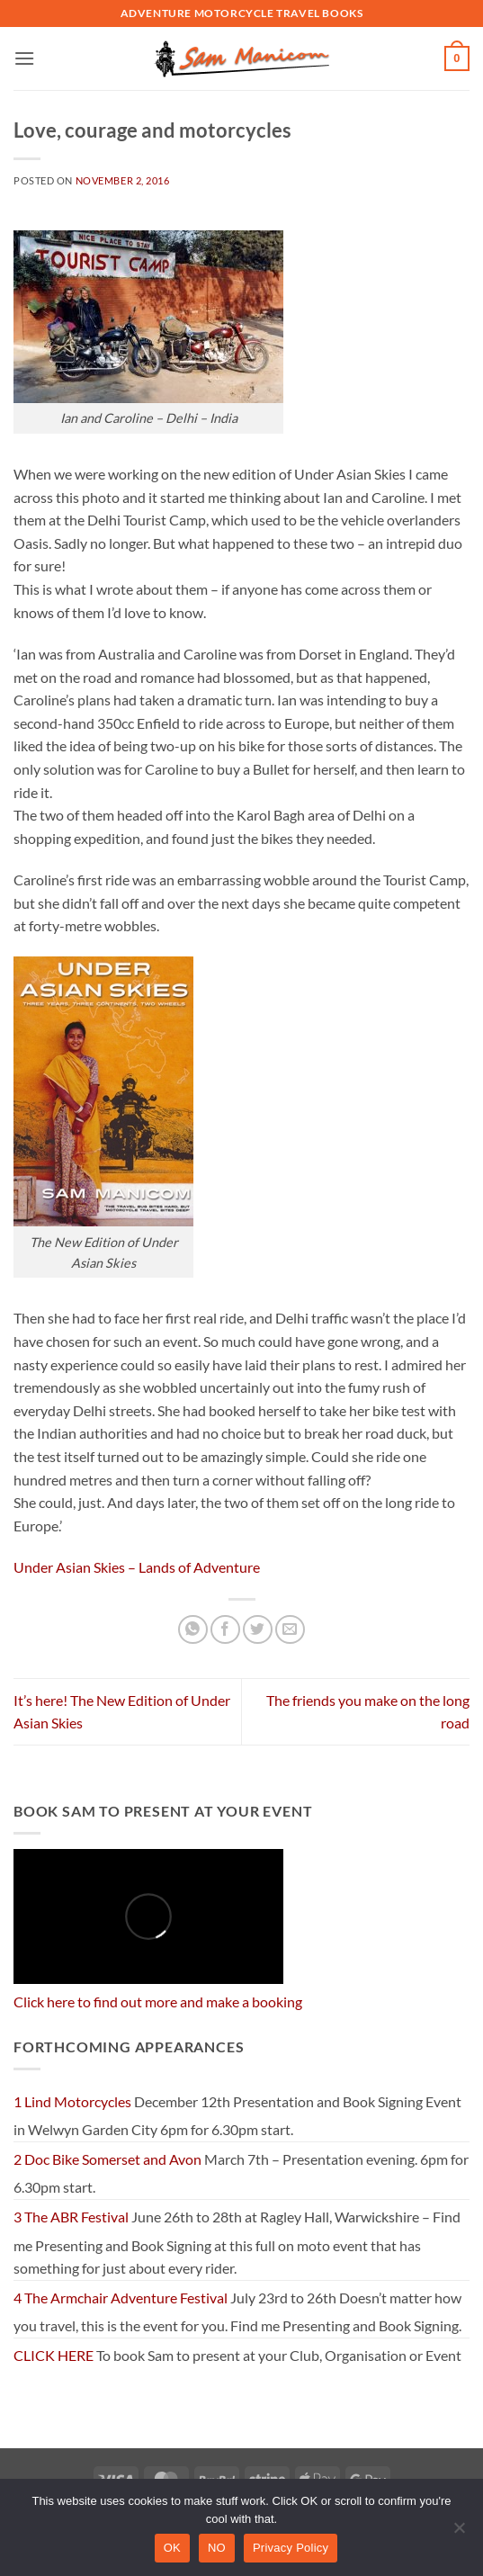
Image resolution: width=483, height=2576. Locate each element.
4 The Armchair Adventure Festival (120, 2297)
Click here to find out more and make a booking (157, 2001)
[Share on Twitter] (258, 1630)
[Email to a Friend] (290, 1630)
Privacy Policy (290, 2547)
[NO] (459, 2532)
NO (217, 2547)
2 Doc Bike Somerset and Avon (107, 2159)
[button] (24, 58)
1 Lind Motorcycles (72, 2101)
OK (172, 2547)
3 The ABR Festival (71, 2216)
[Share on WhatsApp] (193, 1630)
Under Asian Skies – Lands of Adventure (136, 1566)
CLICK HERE (53, 2355)
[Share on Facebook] (225, 1630)
